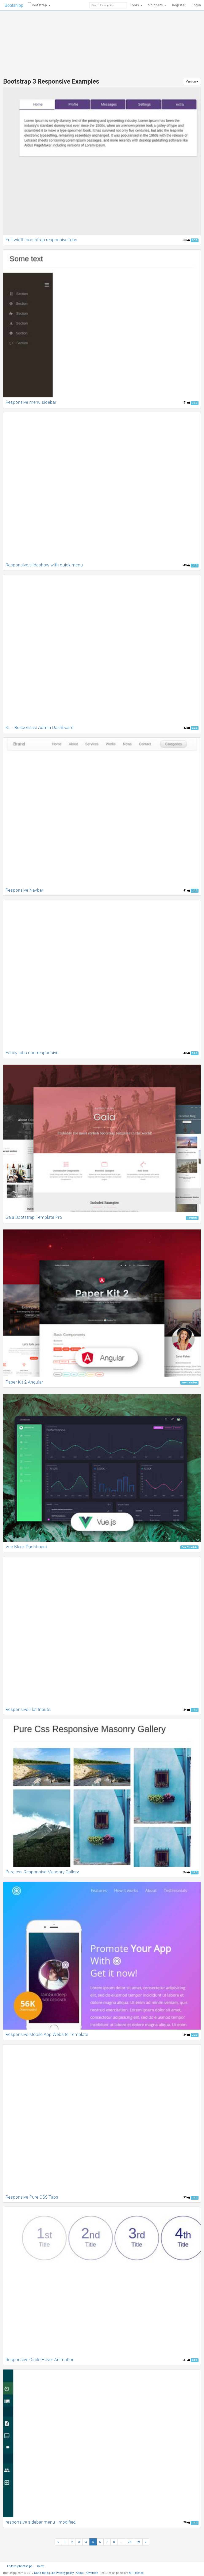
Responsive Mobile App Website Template (46, 2034)
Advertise (92, 2573)
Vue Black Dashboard (26, 1546)
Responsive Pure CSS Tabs (31, 2197)
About (80, 2573)
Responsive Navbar (24, 890)
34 (186, 1709)
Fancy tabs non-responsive (31, 1052)
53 (186, 240)
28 (129, 2542)
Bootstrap (39, 4)
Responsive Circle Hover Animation (39, 2359)
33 (186, 2197)
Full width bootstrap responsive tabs (41, 239)
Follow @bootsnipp (19, 2566)
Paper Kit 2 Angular (24, 1382)
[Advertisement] (102, 40)
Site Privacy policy (62, 2573)
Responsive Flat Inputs (27, 1709)
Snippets (157, 5)
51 (186, 402)
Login (196, 5)
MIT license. (136, 2573)
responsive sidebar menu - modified (40, 2522)
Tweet (40, 2566)
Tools (136, 5)
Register (179, 5)
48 (186, 565)
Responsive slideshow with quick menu (44, 564)
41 (186, 890)
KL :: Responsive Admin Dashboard (39, 727)
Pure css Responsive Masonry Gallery (42, 1871)
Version (192, 81)
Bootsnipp (13, 5)
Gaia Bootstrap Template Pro (33, 1217)
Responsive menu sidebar (30, 402)
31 (186, 2360)
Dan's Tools (41, 2573)
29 (186, 2522)
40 (186, 1053)
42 (186, 727)
